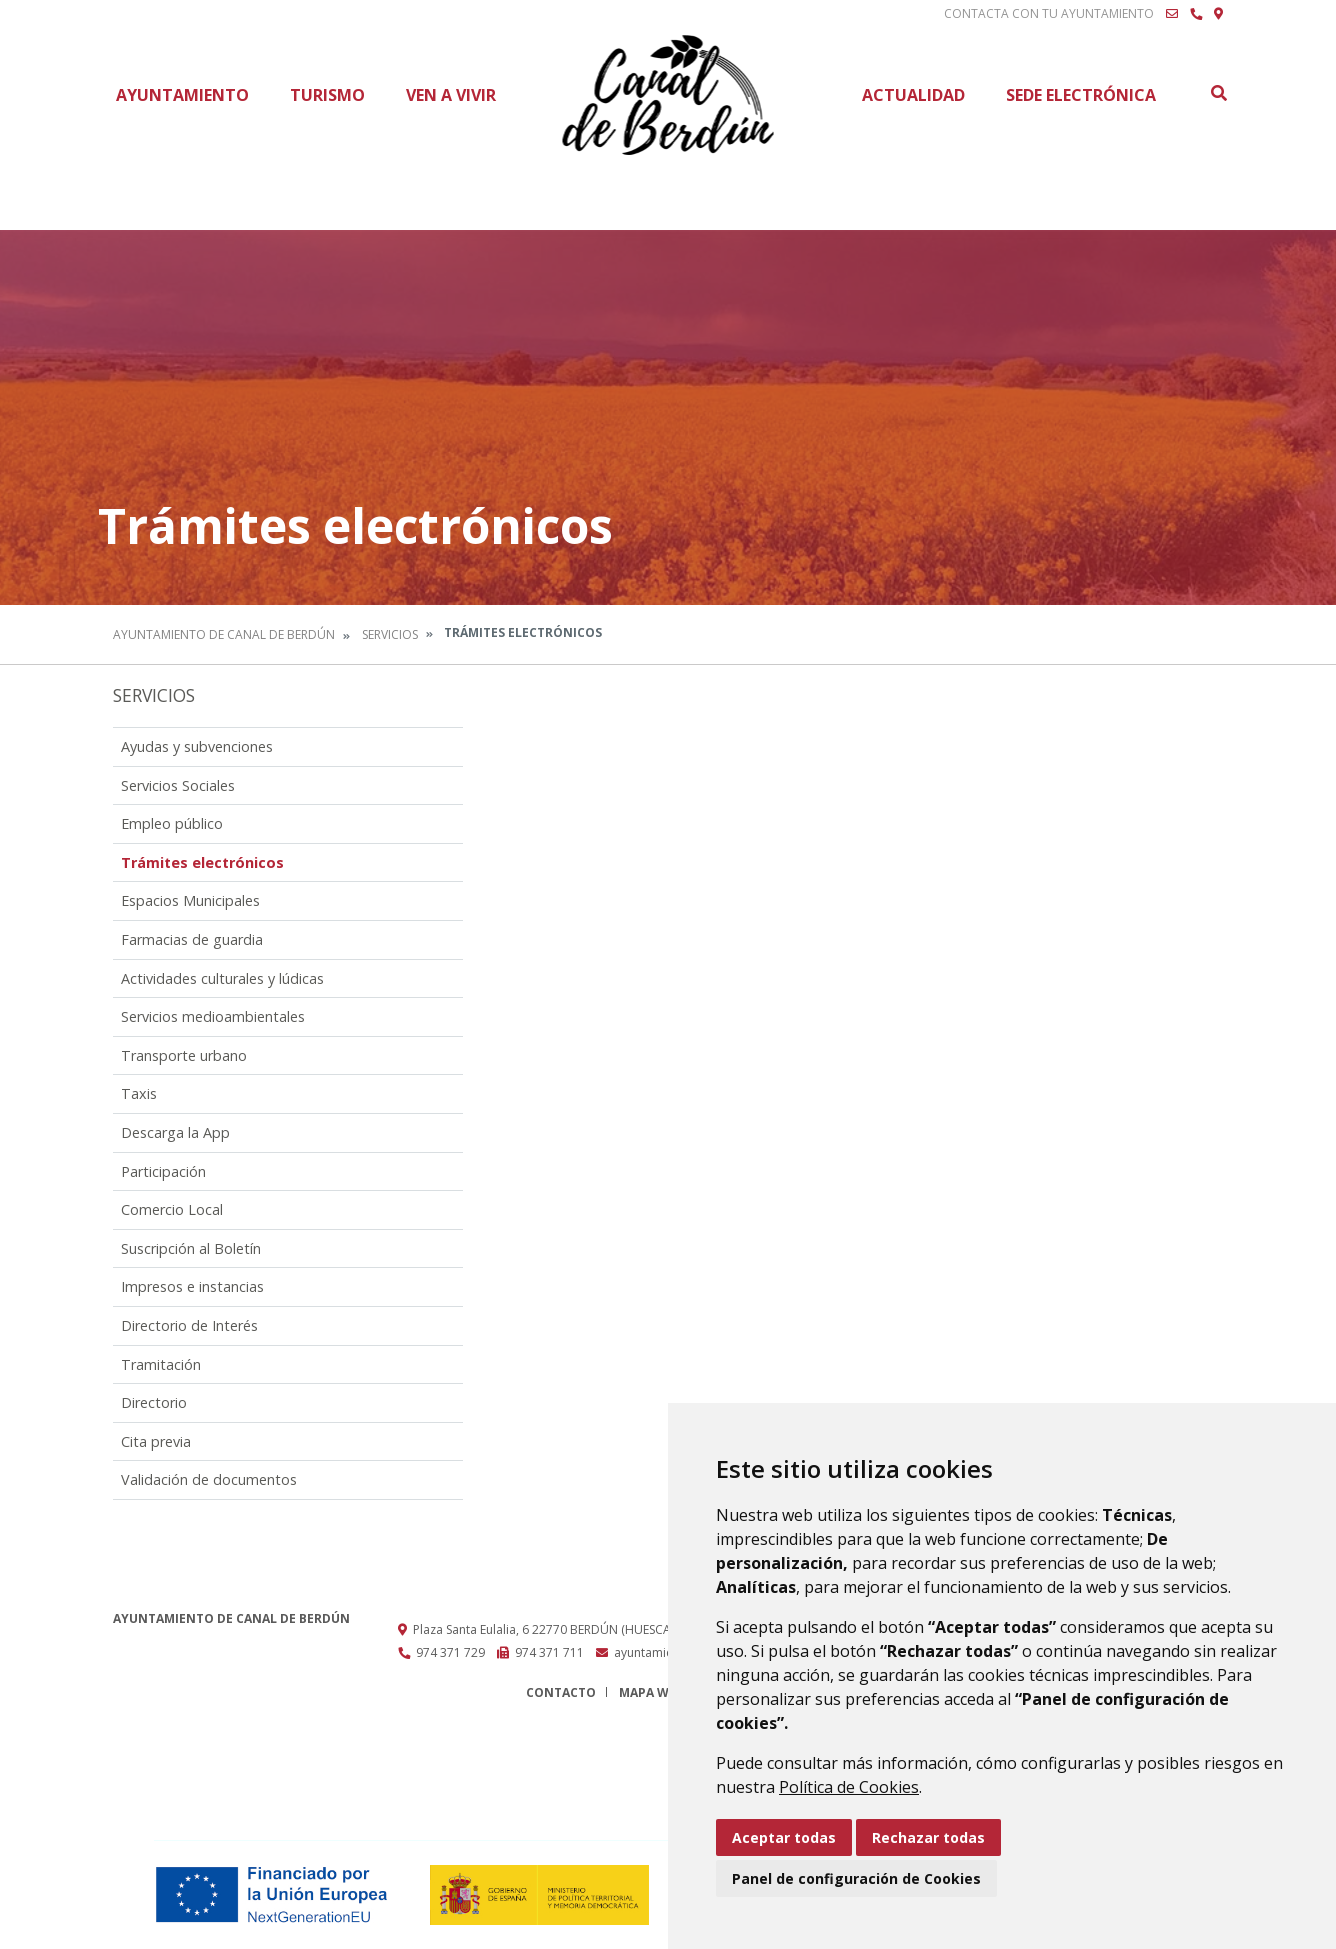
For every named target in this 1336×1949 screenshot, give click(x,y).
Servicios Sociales (178, 785)
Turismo (327, 95)
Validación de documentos (209, 1479)
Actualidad (913, 95)
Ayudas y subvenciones (197, 746)
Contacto (561, 1692)
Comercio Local (172, 1209)
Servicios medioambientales (213, 1016)
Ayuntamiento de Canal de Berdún (224, 634)
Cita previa (156, 1441)
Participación (163, 1171)
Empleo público (172, 823)
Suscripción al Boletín (191, 1248)
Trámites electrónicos (202, 862)
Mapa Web (651, 1692)
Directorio (154, 1402)
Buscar (1218, 93)
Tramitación (161, 1364)
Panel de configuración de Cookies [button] (856, 1878)
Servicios (390, 634)
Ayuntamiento (182, 95)
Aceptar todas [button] (784, 1837)
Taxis (139, 1093)
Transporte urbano (184, 1055)
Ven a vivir (451, 95)
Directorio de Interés (189, 1325)
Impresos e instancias (192, 1286)
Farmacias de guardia (192, 939)
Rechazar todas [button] (928, 1837)
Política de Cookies (849, 1787)
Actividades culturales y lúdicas (222, 978)
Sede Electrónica (1081, 95)
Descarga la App (175, 1132)
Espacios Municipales (190, 900)
